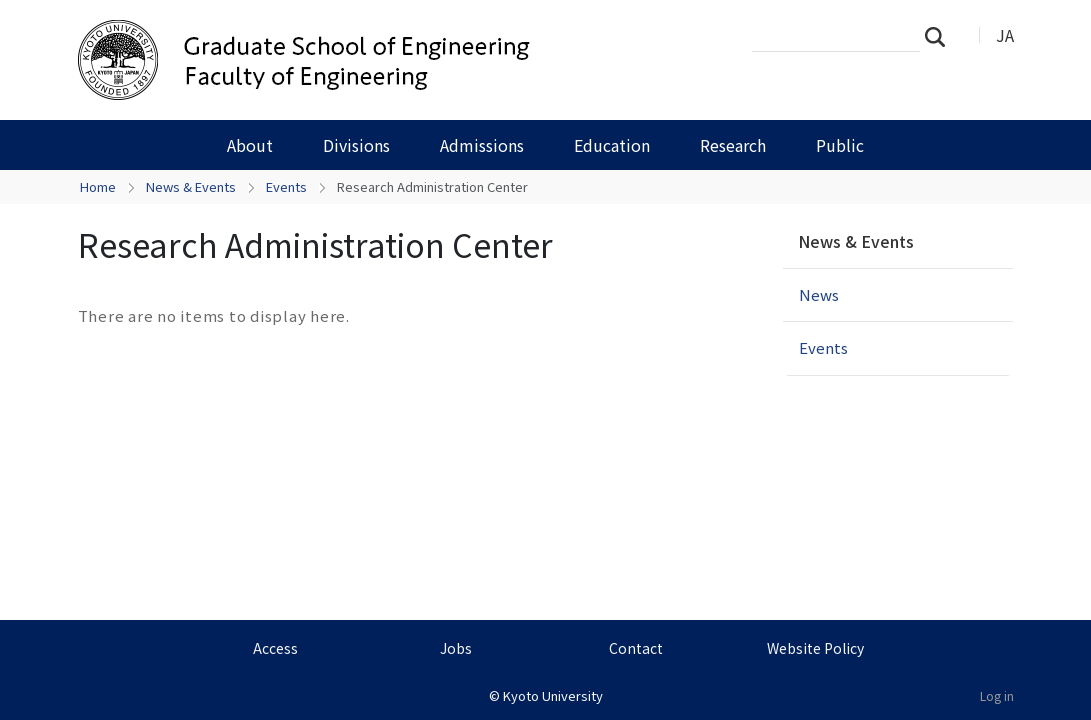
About (250, 145)
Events (286, 186)
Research (733, 145)
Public (840, 145)
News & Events (191, 186)
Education (612, 145)
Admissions (482, 145)
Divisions (356, 145)
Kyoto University (553, 695)
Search (941, 36)
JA (1005, 35)
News (819, 294)
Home (98, 186)
